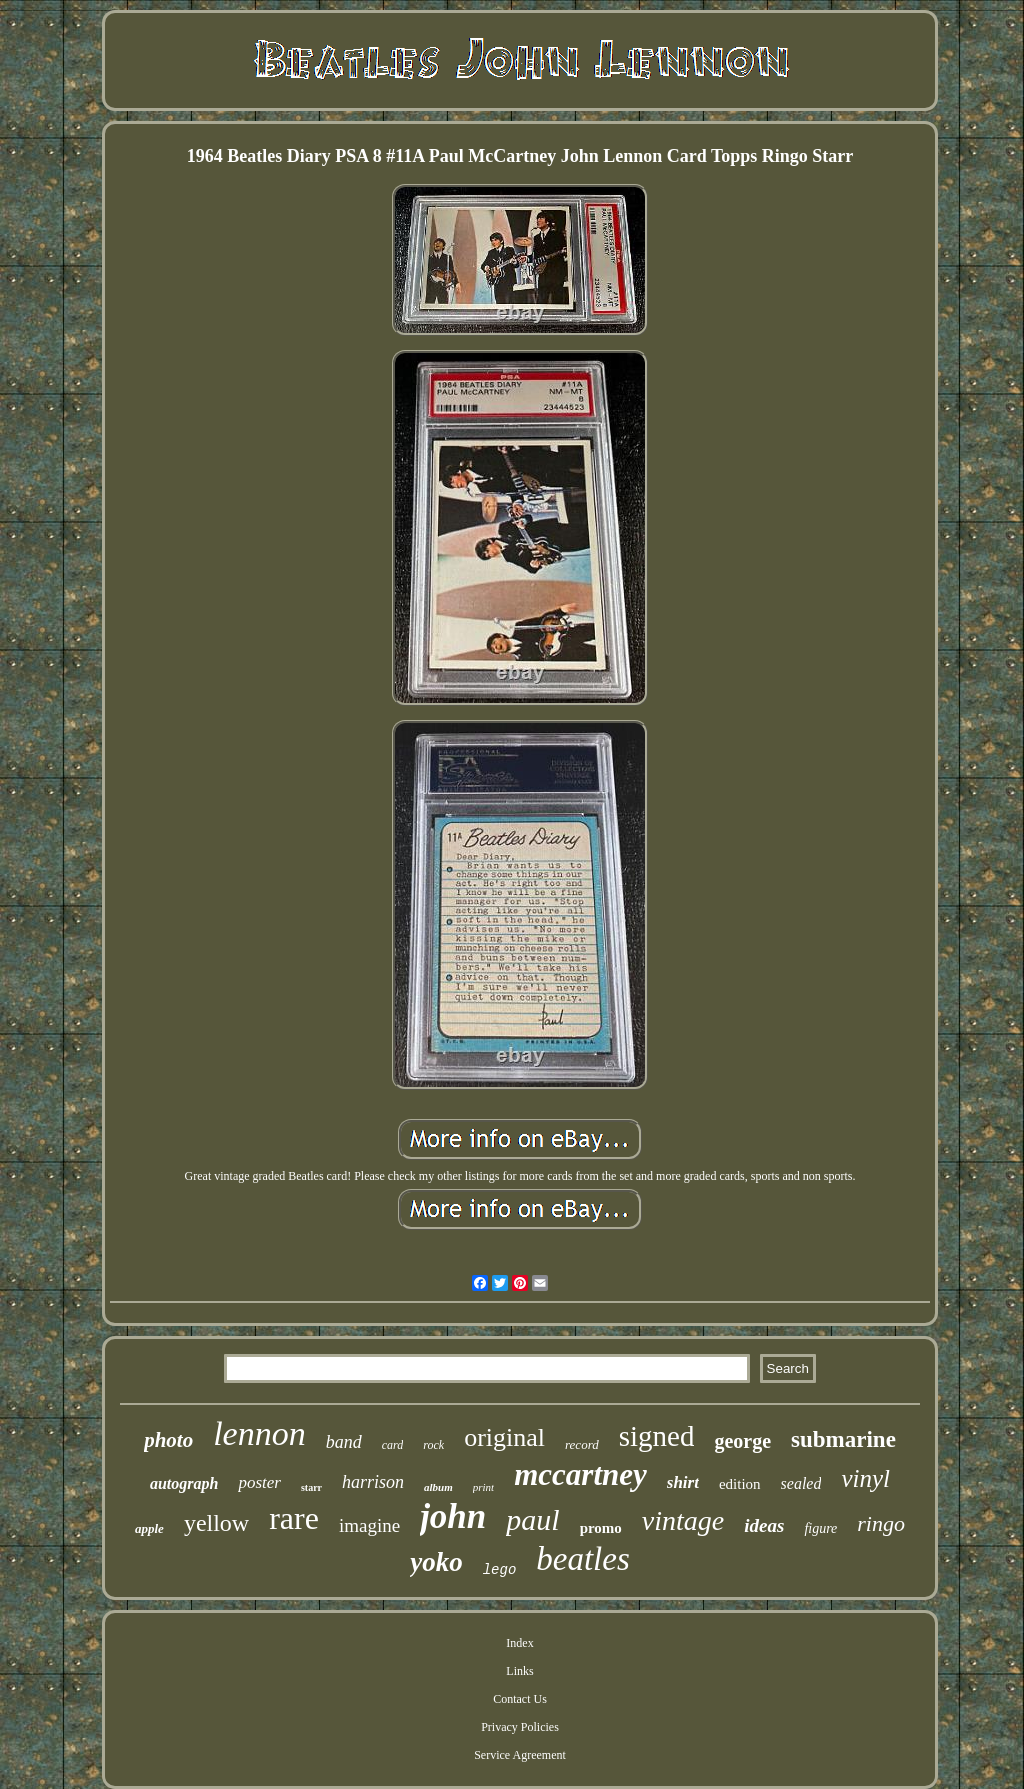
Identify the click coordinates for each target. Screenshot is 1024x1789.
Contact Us (520, 1699)
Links (519, 1671)
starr (311, 1487)
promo (601, 1528)
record (582, 1444)
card (393, 1445)
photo (168, 1440)
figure (820, 1528)
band (344, 1442)
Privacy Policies (520, 1727)
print (483, 1487)
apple (149, 1528)
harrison (373, 1482)
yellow (216, 1523)
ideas (764, 1525)
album (438, 1487)
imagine (369, 1525)
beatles (582, 1559)
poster (259, 1482)
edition (740, 1484)
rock (433, 1445)
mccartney (580, 1474)
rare (294, 1518)
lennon (259, 1433)
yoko (436, 1562)
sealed (801, 1483)
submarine (843, 1439)
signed (657, 1436)
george (742, 1441)
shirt (683, 1482)
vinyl (865, 1478)
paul (532, 1519)
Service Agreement (520, 1755)
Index (519, 1643)
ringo (881, 1523)
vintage (683, 1520)
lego (500, 1570)
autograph (184, 1483)
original (504, 1437)
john (453, 1516)
